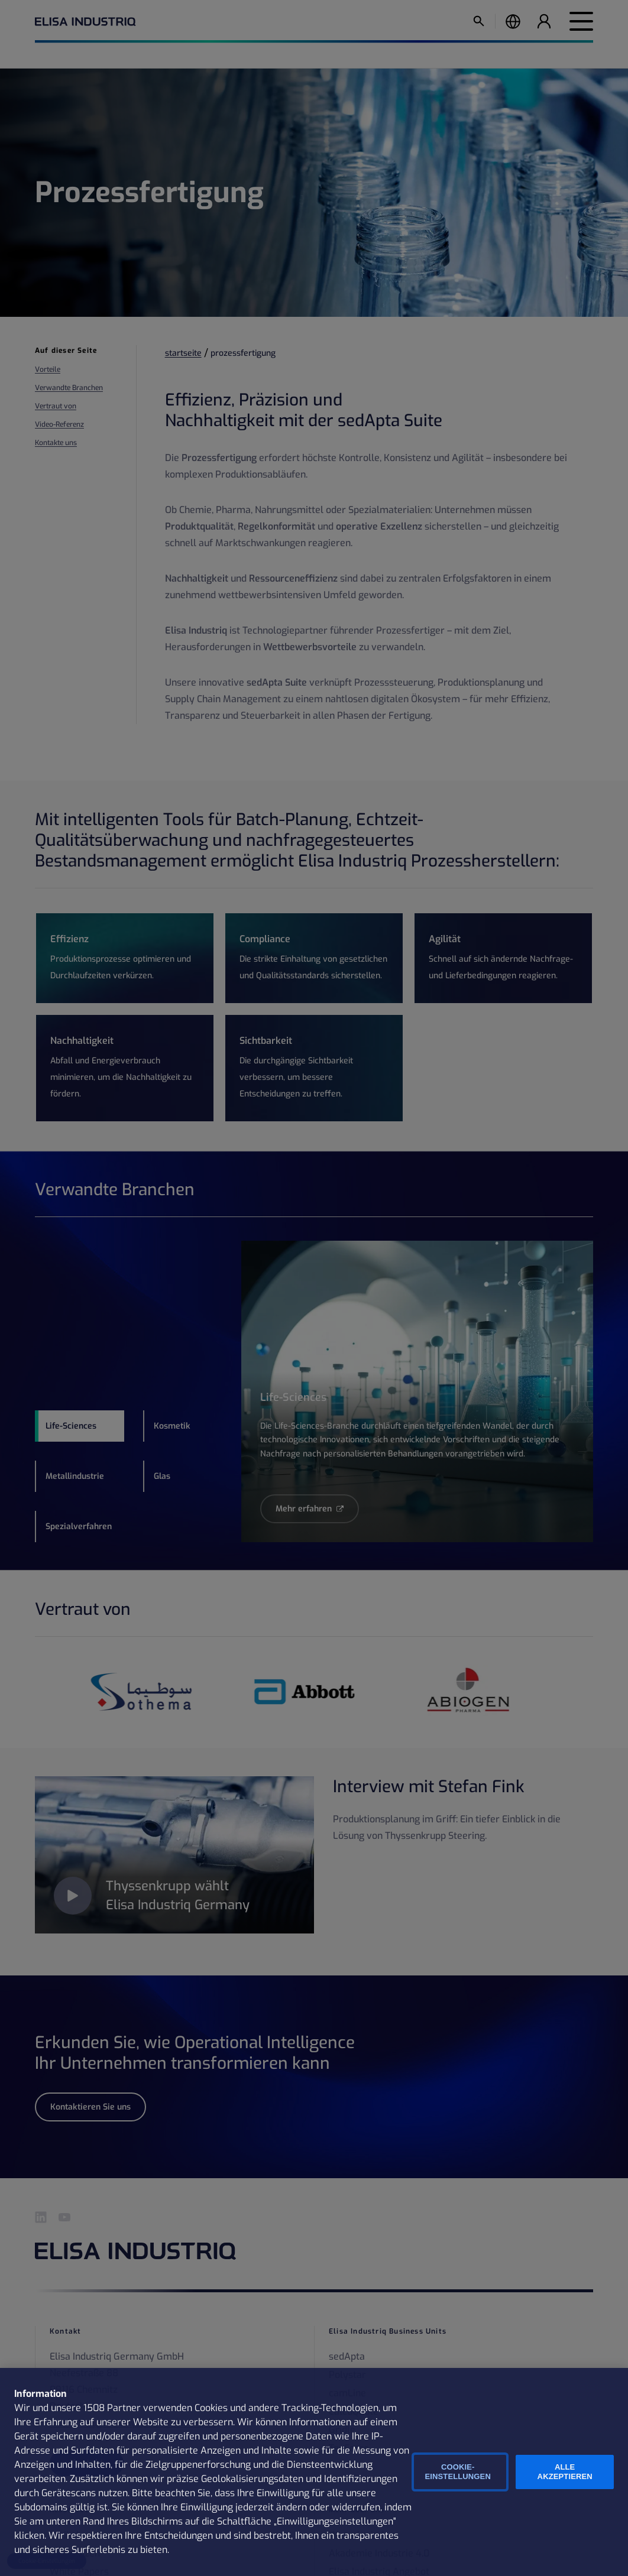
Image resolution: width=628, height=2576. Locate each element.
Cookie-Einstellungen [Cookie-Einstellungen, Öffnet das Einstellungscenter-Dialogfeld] (457, 2472)
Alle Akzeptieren (565, 2472)
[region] (314, 2472)
